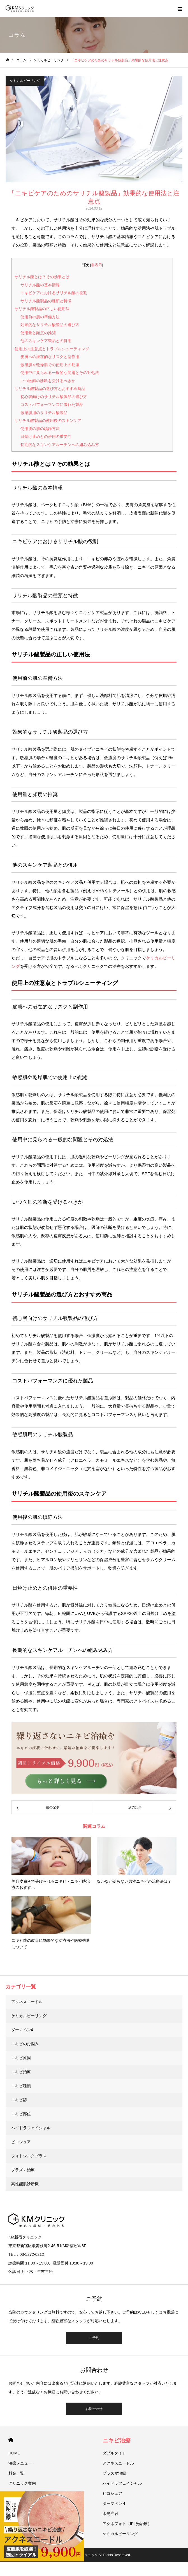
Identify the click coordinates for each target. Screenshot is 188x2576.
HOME (10, 2440)
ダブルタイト (114, 2453)
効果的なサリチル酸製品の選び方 (49, 324)
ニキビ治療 (21, 2072)
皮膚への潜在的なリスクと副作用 (49, 356)
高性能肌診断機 (25, 2184)
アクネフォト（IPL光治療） (127, 2523)
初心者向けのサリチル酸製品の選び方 (53, 396)
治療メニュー (20, 2463)
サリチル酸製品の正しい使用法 (42, 308)
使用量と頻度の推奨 (38, 333)
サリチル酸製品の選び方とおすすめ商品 (50, 388)
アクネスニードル (27, 2002)
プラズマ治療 (23, 2170)
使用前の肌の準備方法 (40, 317)
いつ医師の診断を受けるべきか (47, 380)
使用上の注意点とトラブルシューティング (52, 349)
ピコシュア (21, 2142)
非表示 (96, 265)
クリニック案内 (22, 2483)
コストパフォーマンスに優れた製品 (51, 404)
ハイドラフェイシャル (30, 2128)
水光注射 (110, 2513)
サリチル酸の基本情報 (40, 285)
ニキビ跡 (19, 2100)
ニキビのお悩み (25, 2044)
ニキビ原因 (21, 2058)
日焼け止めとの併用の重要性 (45, 436)
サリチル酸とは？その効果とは (42, 277)
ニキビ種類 (21, 2086)
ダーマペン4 (22, 2030)
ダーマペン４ (114, 2503)
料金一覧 (16, 2473)
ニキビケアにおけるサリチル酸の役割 (53, 292)
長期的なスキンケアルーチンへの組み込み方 (59, 444)
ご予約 (94, 2338)
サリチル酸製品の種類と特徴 (45, 301)
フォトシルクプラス (29, 2156)
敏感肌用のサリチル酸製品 (44, 412)
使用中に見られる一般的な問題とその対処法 (59, 372)
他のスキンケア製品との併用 (45, 340)
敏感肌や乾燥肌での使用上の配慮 (49, 364)
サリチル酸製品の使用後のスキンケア (48, 420)
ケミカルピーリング (25, 81)
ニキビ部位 (21, 2114)
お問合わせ (94, 2409)
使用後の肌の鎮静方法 (40, 428)
